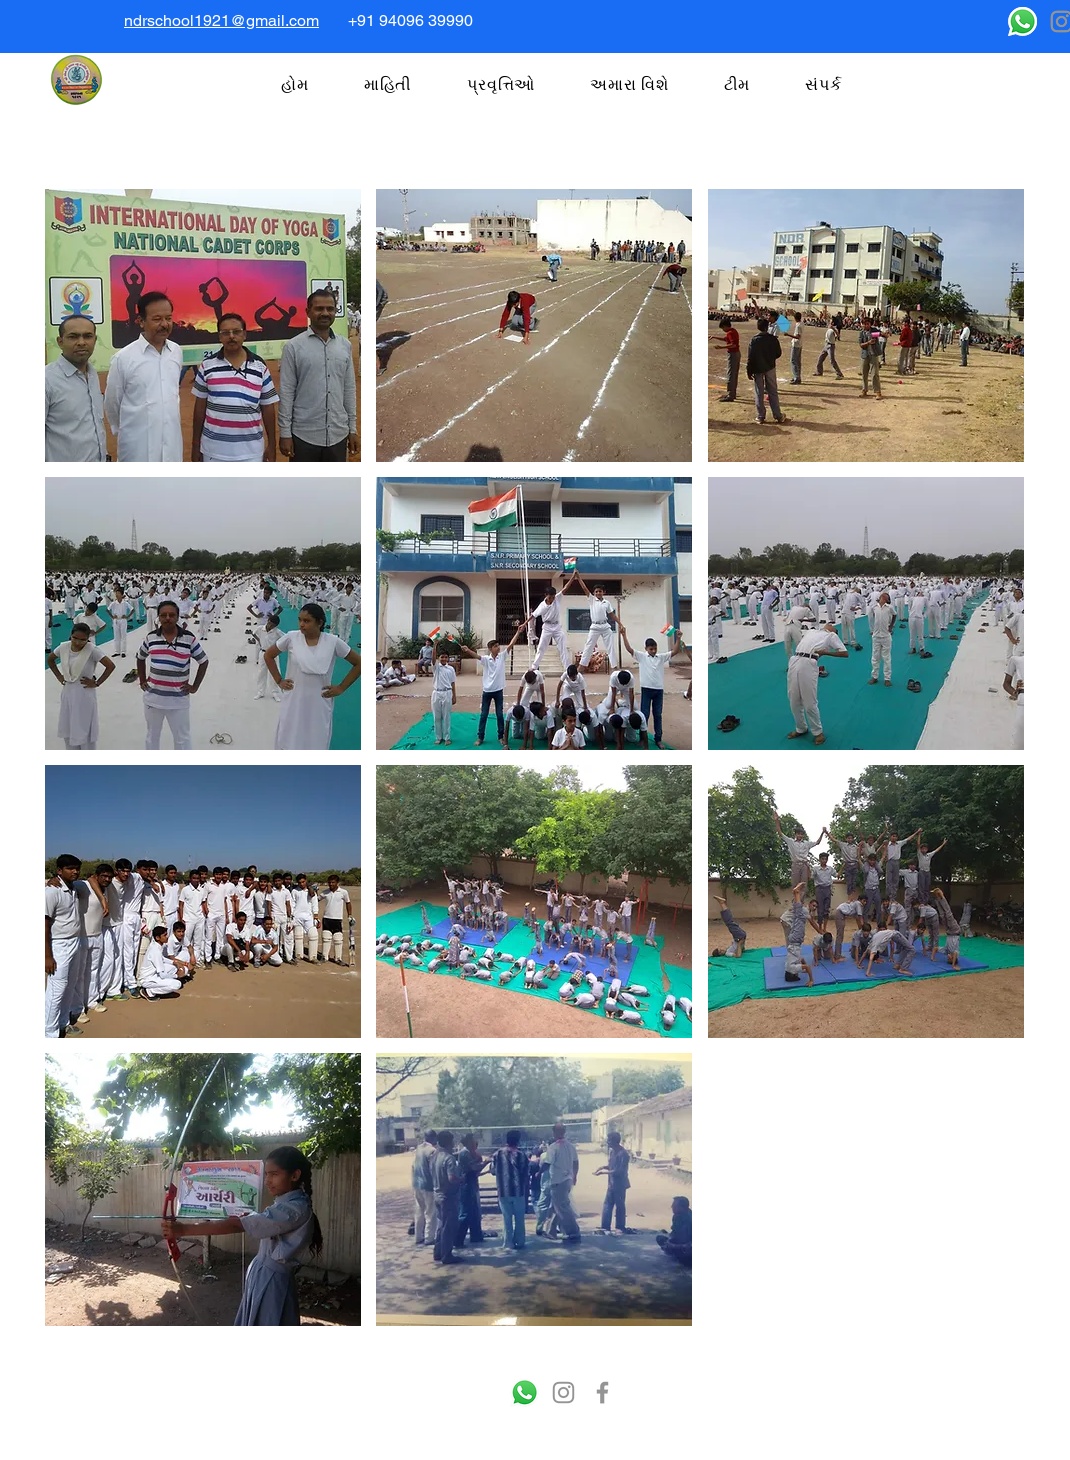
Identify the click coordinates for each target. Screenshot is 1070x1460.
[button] (203, 325)
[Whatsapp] (1022, 21)
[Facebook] (602, 1392)
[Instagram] (563, 1392)
